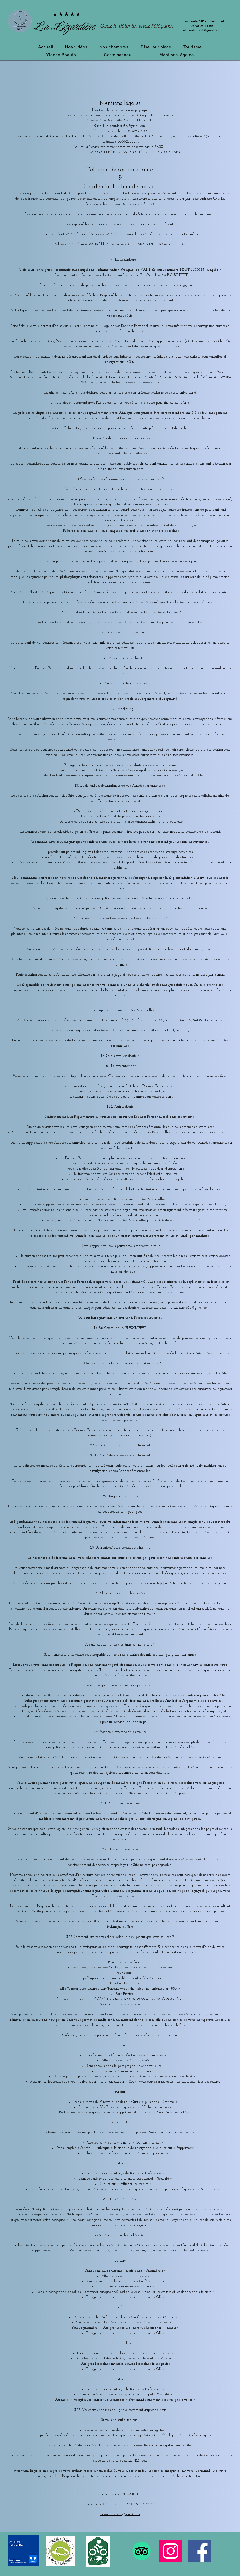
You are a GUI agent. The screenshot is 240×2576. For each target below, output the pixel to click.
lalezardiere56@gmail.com (202, 30)
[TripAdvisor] (141, 2551)
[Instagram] (170, 2551)
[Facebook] (199, 2551)
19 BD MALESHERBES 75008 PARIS (154, 152)
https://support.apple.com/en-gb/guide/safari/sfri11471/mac (120, 1978)
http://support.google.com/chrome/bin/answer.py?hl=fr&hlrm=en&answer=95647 (120, 1988)
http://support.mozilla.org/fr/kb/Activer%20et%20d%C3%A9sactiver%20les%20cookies (120, 1999)
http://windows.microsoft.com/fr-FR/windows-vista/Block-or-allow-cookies (120, 1967)
